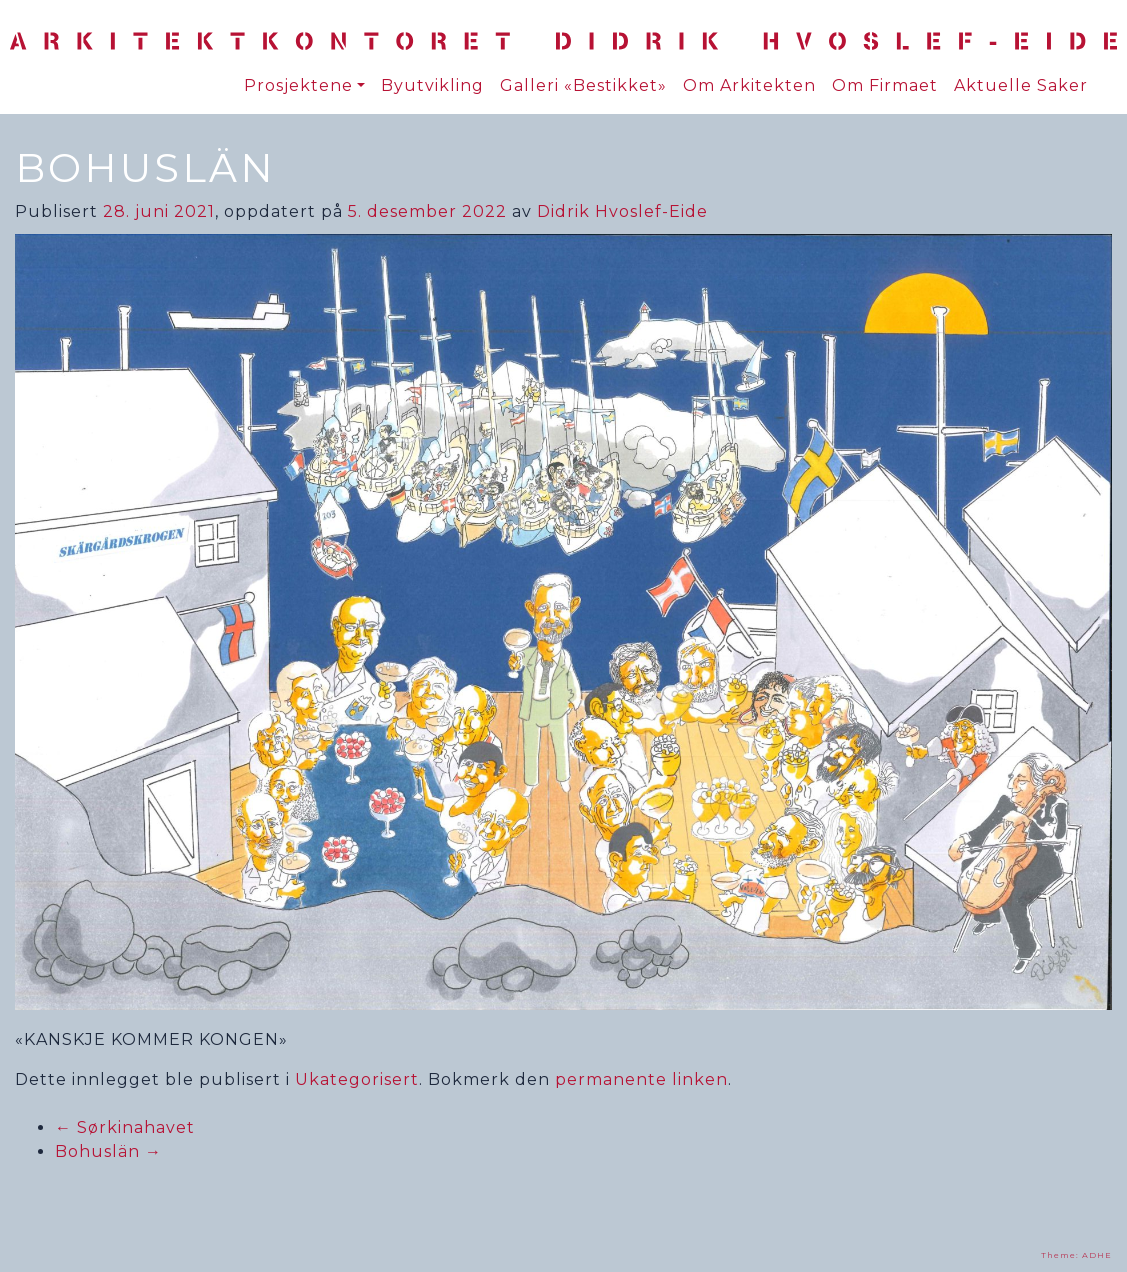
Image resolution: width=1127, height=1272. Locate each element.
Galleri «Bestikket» (583, 85)
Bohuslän (108, 1151)
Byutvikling (432, 85)
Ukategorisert (357, 1079)
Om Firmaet (885, 85)
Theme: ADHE (1076, 1255)
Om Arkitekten (749, 85)
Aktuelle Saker (1021, 85)
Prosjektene (298, 85)
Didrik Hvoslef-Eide (622, 211)
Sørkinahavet (125, 1127)
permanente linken (641, 1079)
